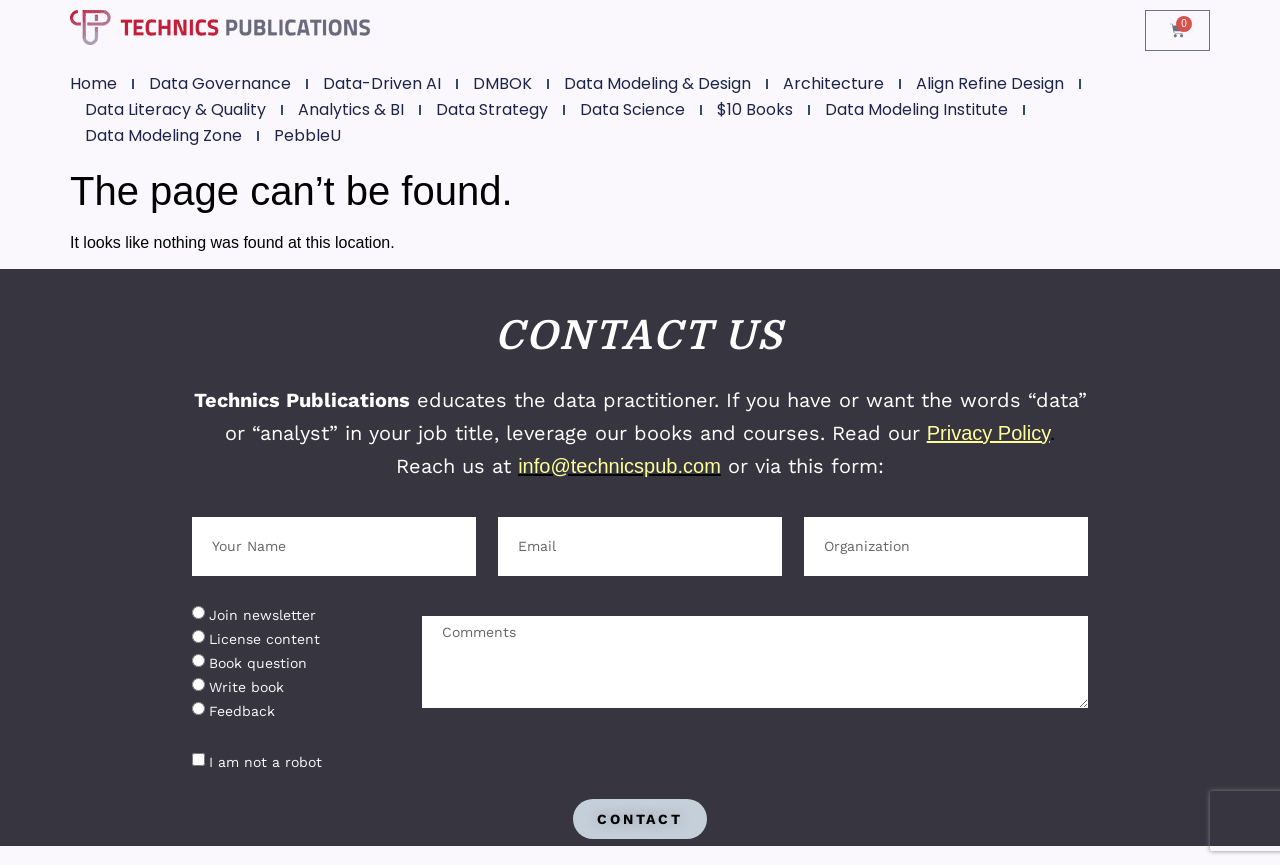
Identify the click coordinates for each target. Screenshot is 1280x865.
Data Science (632, 109)
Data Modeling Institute (916, 109)
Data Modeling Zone (163, 135)
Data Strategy (492, 109)
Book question (258, 663)
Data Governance (220, 83)
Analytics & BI (351, 109)
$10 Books (755, 109)
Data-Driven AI (382, 83)
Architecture (833, 83)
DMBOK (502, 83)
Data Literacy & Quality (175, 109)
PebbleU (307, 135)
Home (93, 83)
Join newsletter (262, 615)
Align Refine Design (990, 83)
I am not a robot (265, 762)
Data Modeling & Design (657, 83)
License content (264, 639)
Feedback (242, 711)
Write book (246, 687)
